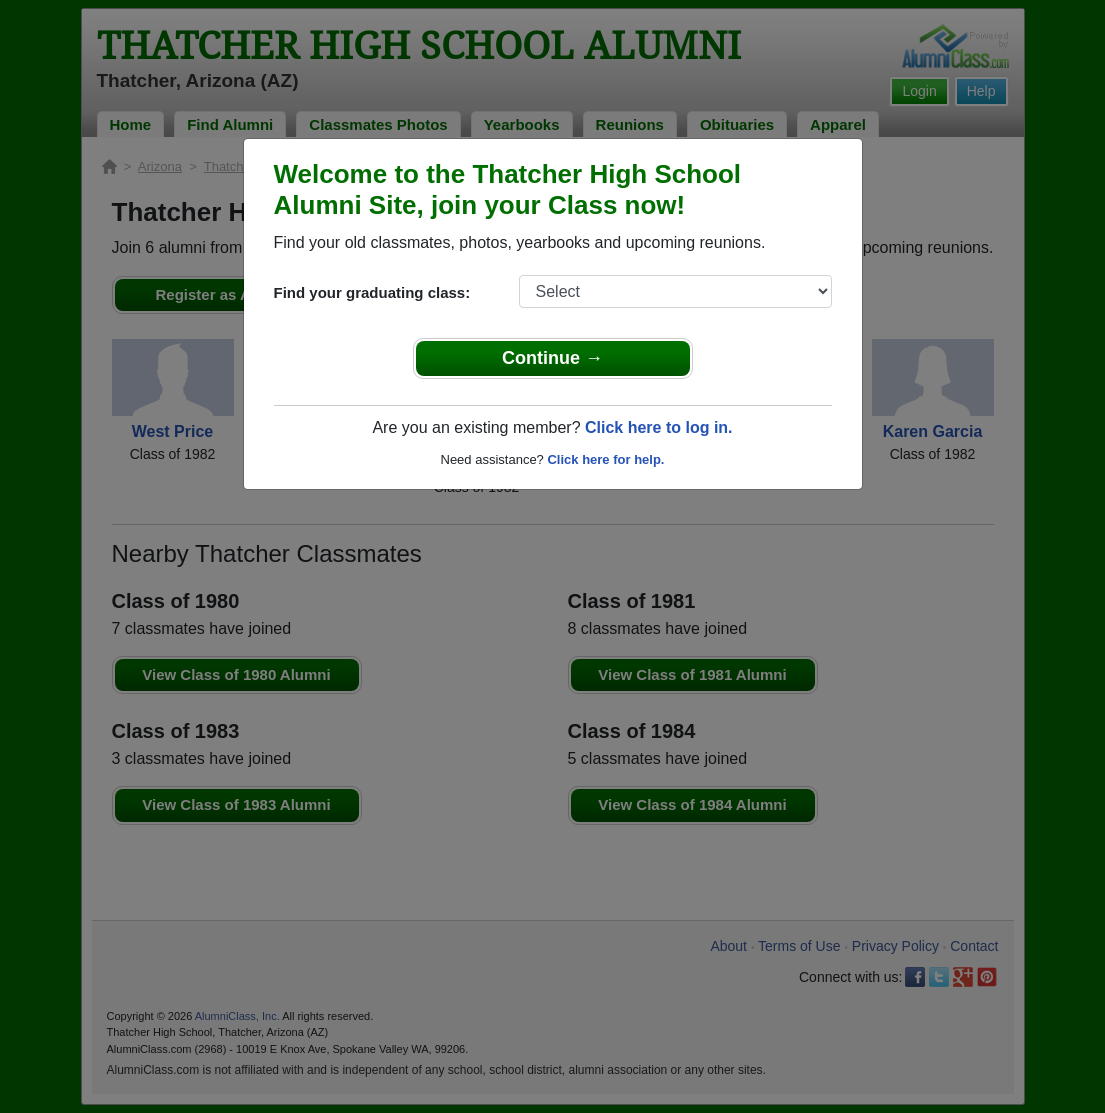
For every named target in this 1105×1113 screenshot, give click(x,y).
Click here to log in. (659, 427)
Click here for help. (605, 459)
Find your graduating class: (372, 292)
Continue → (552, 358)
